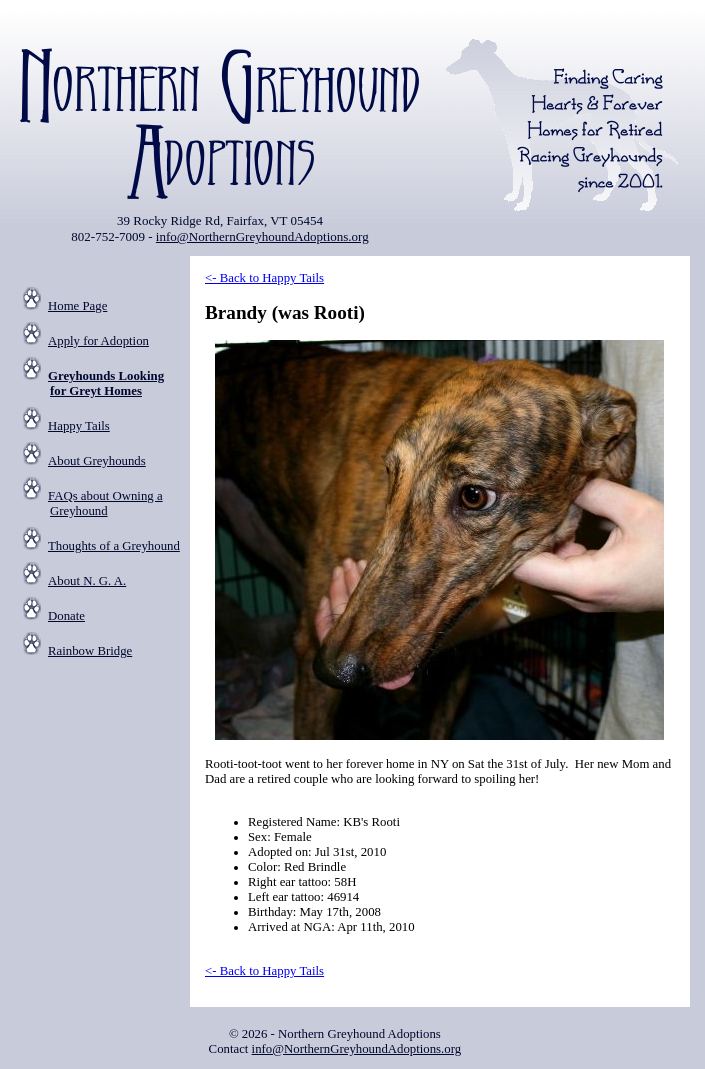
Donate (66, 616)
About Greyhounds (97, 461)
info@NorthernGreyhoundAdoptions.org (262, 236)
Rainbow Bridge (90, 651)
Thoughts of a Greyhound (114, 546)
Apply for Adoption (98, 341)
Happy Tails (79, 426)
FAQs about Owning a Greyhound (105, 503)
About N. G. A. (87, 581)
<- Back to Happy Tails (264, 278)
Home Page (77, 306)
